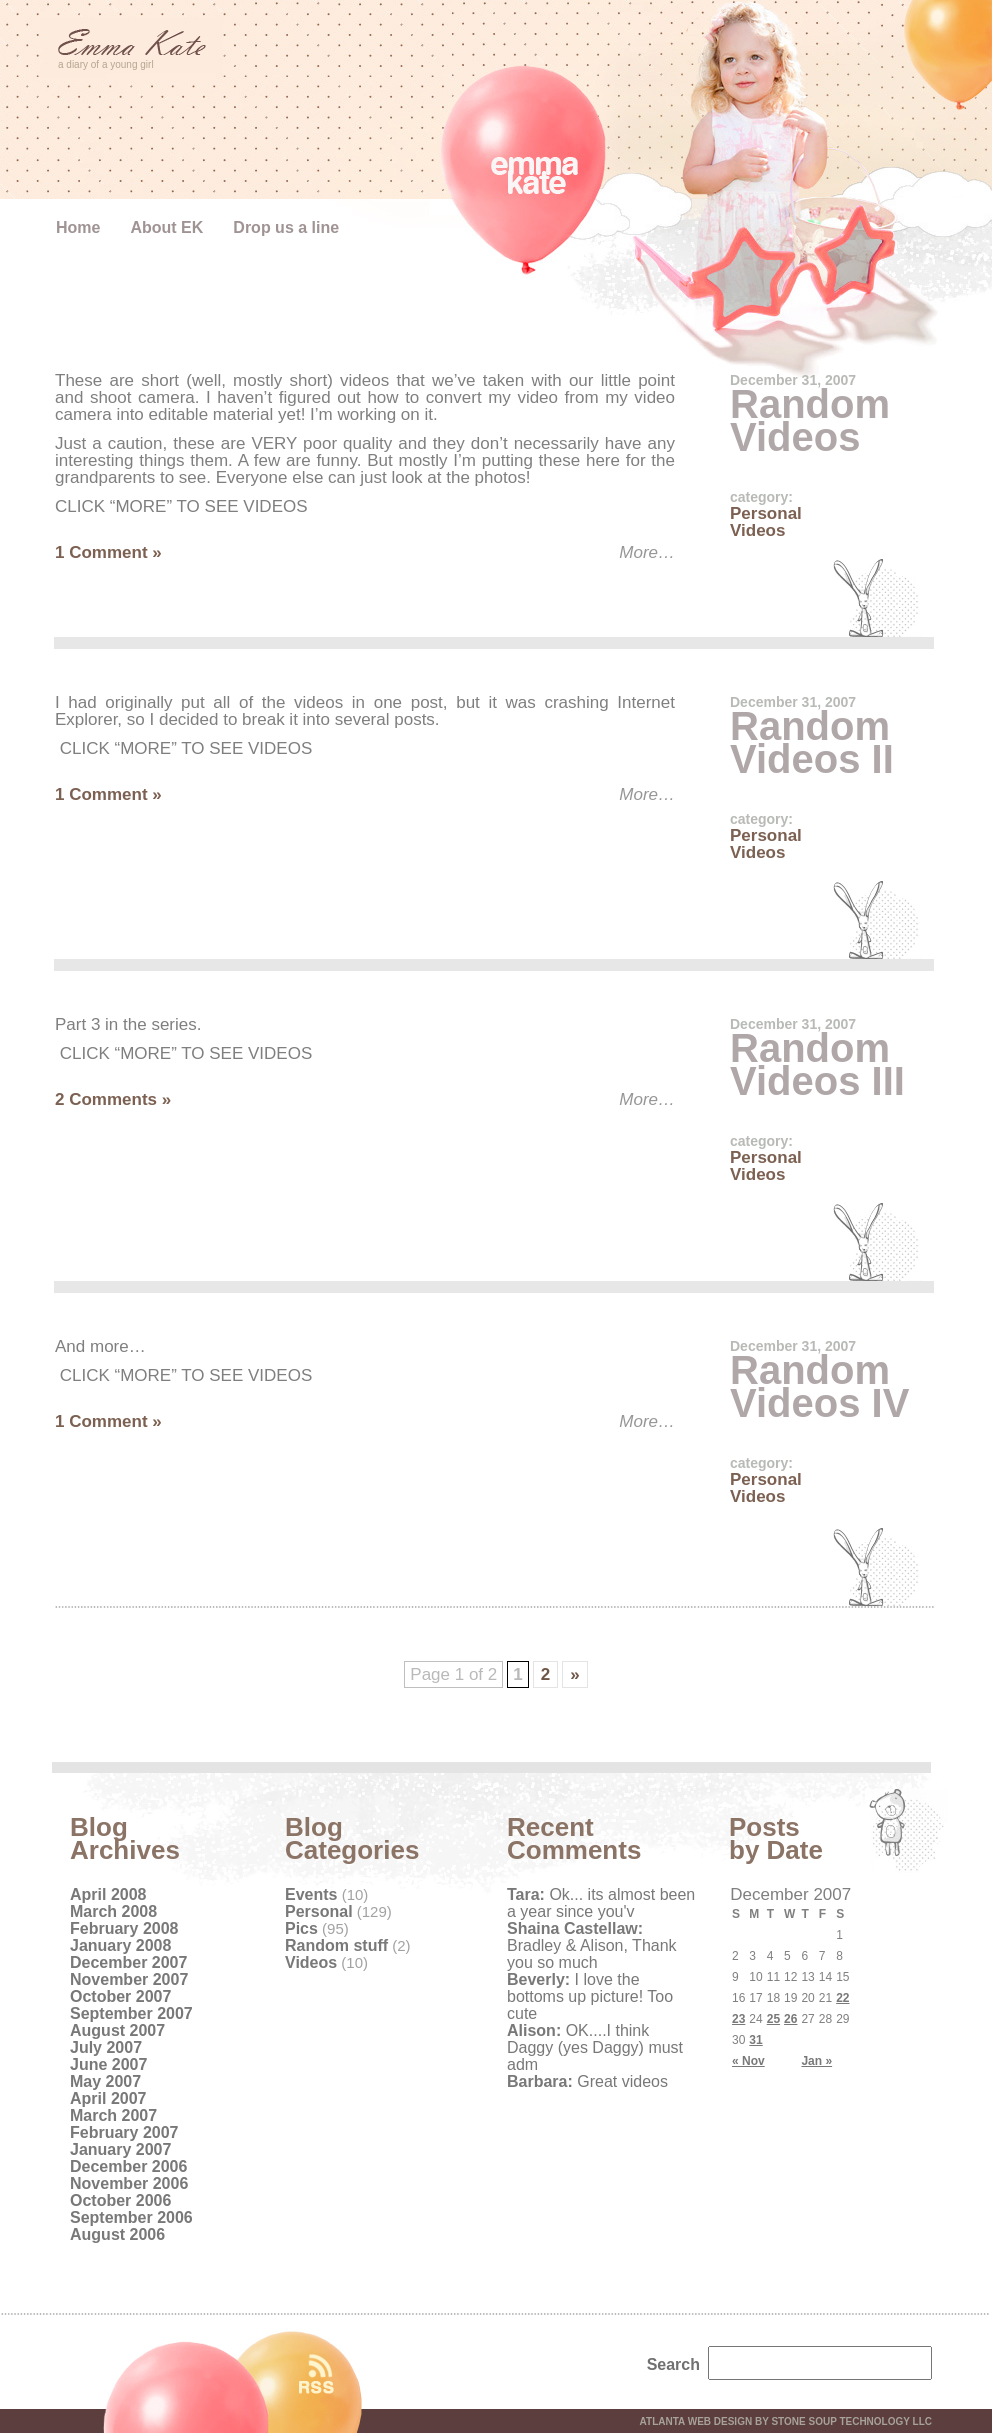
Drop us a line (286, 227)
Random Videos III (817, 1064)
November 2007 (129, 1979)
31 (755, 2040)
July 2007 (106, 2047)
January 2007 (120, 2149)
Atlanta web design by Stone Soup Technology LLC (786, 2421)
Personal (766, 513)
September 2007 (131, 2013)
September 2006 (131, 2217)
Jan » (816, 2061)
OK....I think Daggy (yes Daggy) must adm (595, 2047)
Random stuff (336, 1945)
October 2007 (120, 1996)
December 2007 (128, 1962)
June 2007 (108, 2064)
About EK (166, 227)
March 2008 (113, 1911)
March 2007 (113, 2115)
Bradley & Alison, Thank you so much (592, 1945)
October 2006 (120, 2200)
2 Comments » (113, 1099)
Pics (301, 1928)
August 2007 (117, 2030)
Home (78, 227)
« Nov (748, 2061)
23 (738, 2019)
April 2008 (108, 1894)
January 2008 (120, 1945)
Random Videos (810, 420)
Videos (757, 530)
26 (790, 2019)
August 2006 (117, 2234)
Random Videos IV (819, 1386)
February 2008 (124, 1928)
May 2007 (105, 2081)
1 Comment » (108, 552)
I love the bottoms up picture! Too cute (590, 1996)
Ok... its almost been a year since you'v (601, 1903)
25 (773, 2019)
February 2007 (124, 2132)
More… (647, 552)
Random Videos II (812, 742)
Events (311, 1894)
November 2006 (129, 2183)
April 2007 (108, 2098)
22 (842, 1998)
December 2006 (128, 2166)
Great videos (587, 2081)
